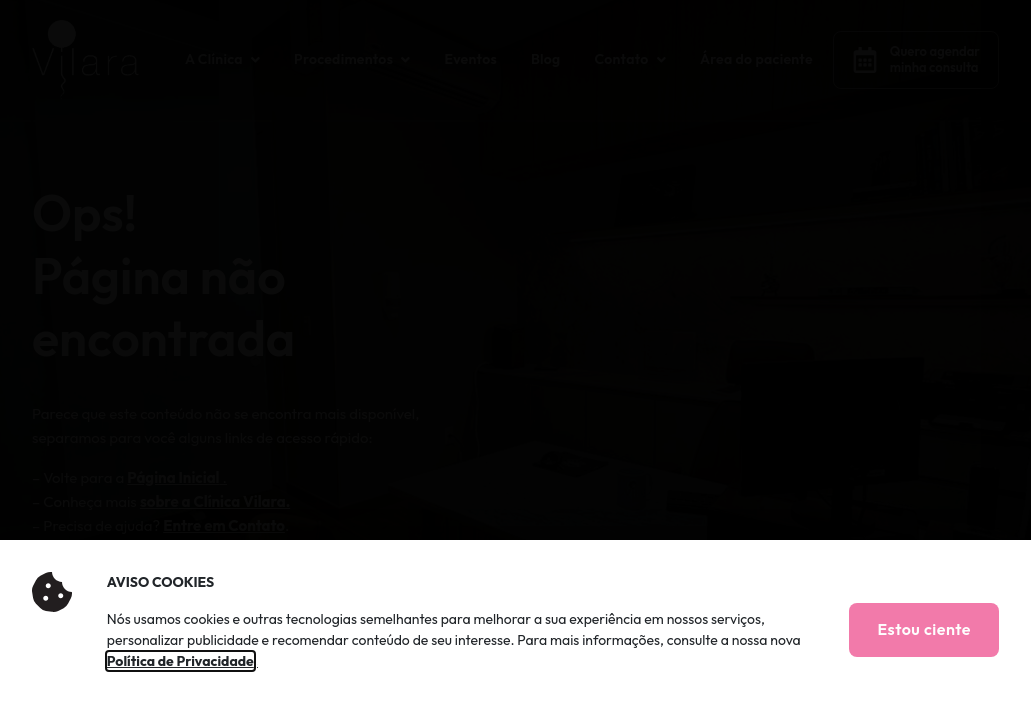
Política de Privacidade (180, 661)
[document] (515, 360)
